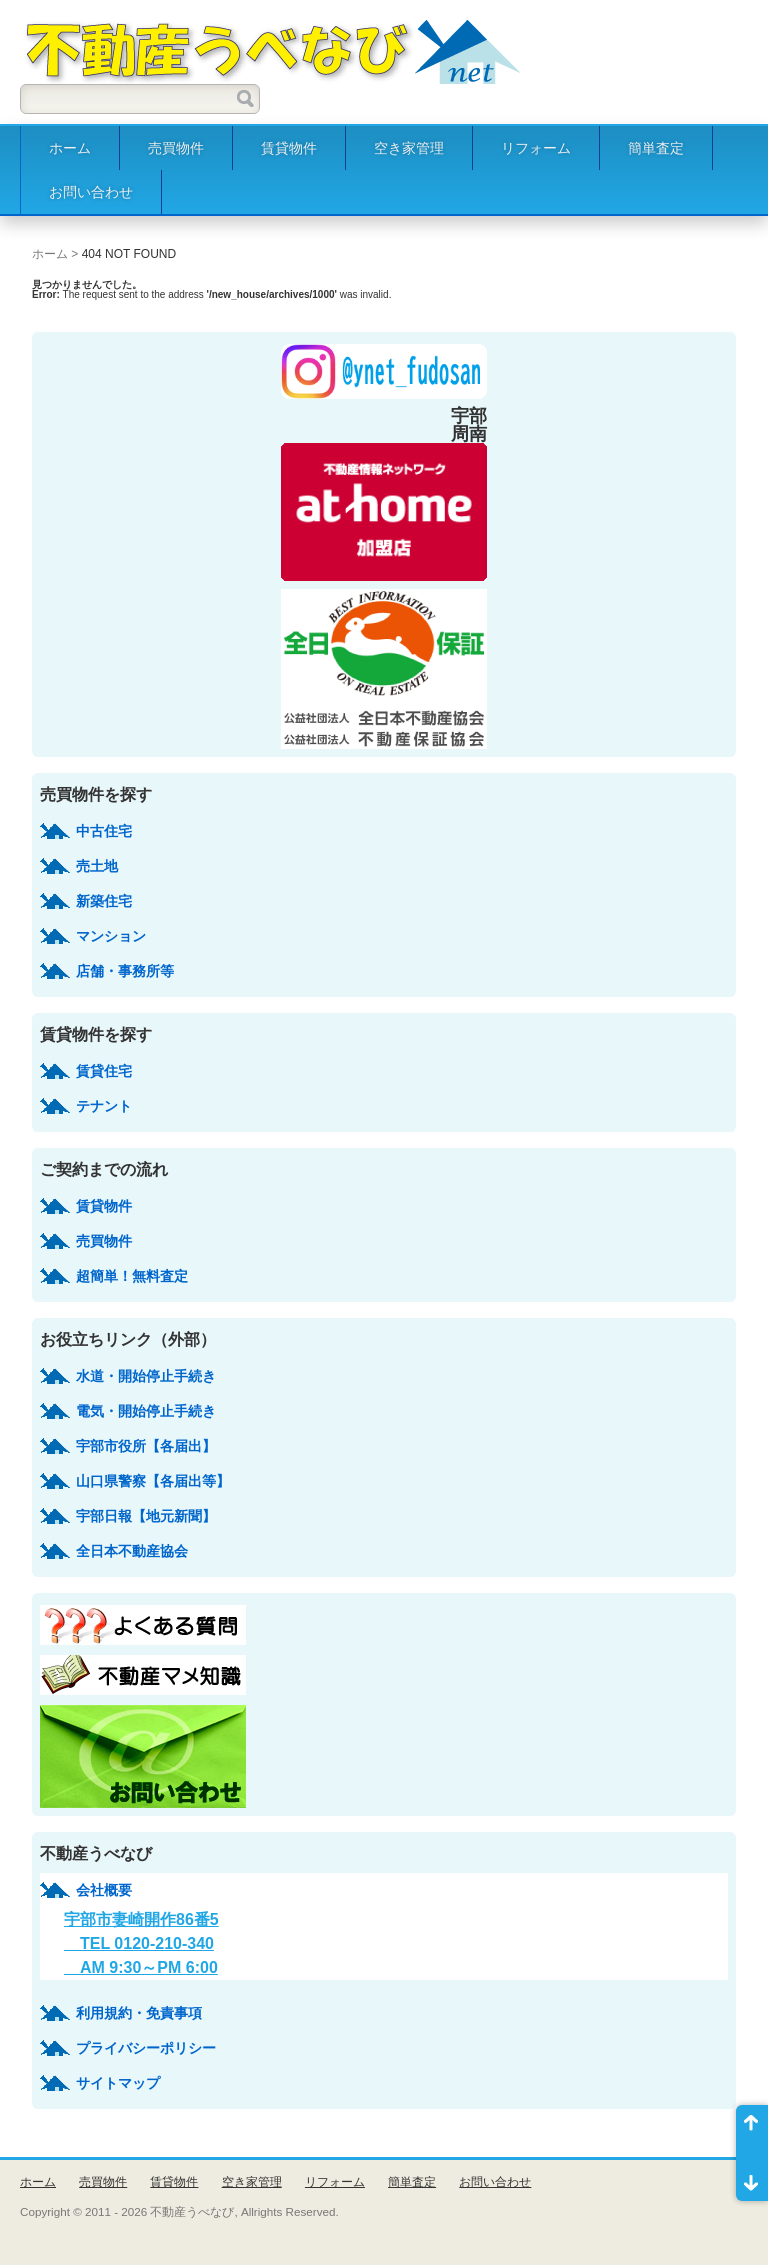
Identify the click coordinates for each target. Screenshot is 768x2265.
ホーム (70, 148)
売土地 (97, 866)
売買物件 (176, 148)
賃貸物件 (289, 148)
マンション (111, 936)
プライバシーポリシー (146, 2048)
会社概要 (104, 1890)
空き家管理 (409, 148)
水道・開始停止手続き (146, 1376)
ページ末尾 (752, 2177)
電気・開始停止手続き (146, 1411)
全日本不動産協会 (132, 1551)
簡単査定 (656, 148)
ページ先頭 (752, 2129)
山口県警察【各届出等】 (153, 1481)
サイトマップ (118, 2083)
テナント (104, 1106)
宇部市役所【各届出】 (146, 1446)
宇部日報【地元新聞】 (146, 1516)
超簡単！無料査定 (132, 1276)
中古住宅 (104, 831)
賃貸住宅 (104, 1071)
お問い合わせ (91, 192)
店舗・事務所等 (125, 971)
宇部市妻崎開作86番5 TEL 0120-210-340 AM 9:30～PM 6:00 (141, 1943)
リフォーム (536, 148)
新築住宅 (104, 901)
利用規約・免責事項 (139, 2013)
